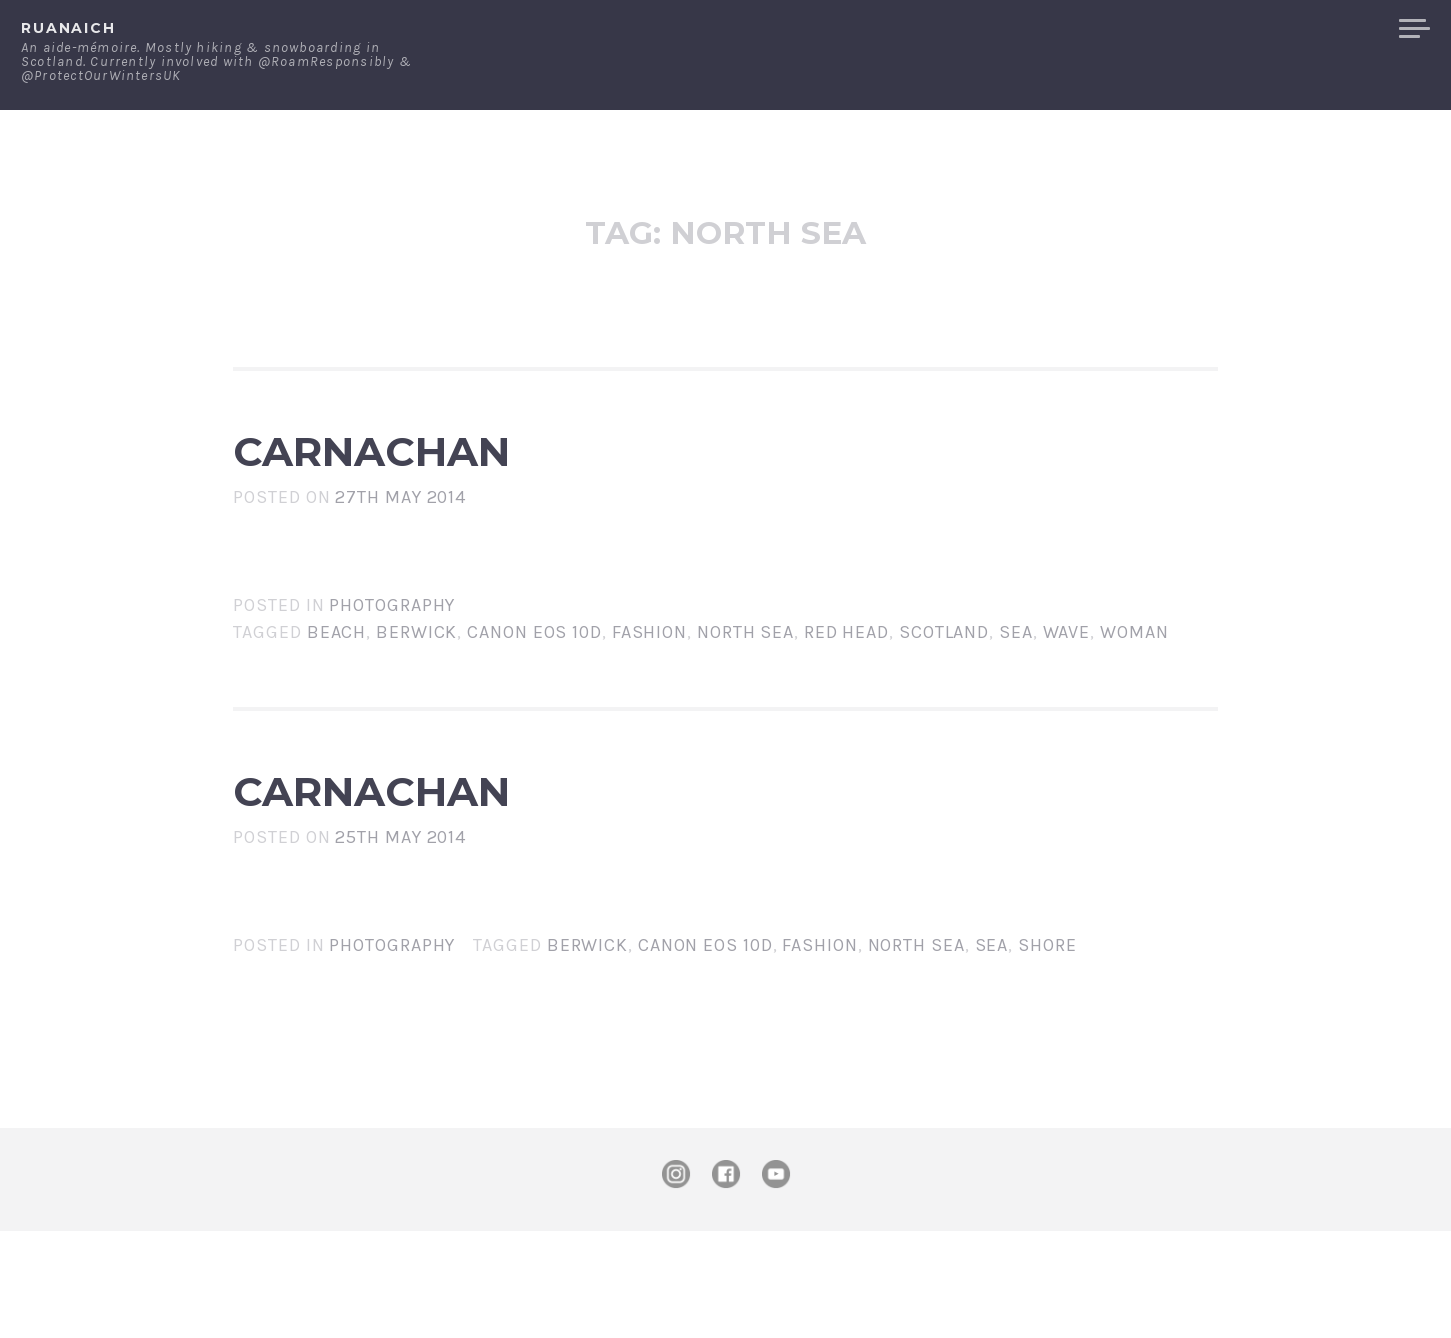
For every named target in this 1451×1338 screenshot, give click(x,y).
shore (1047, 1052)
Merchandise (1308, 29)
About (1080, 29)
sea (1016, 690)
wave (1067, 690)
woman (1134, 690)
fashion (649, 690)
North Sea (745, 690)
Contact (1176, 29)
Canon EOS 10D (534, 690)
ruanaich (68, 28)
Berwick (416, 690)
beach (337, 690)
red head (846, 690)
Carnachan (499, 480)
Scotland (944, 690)
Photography (392, 663)
